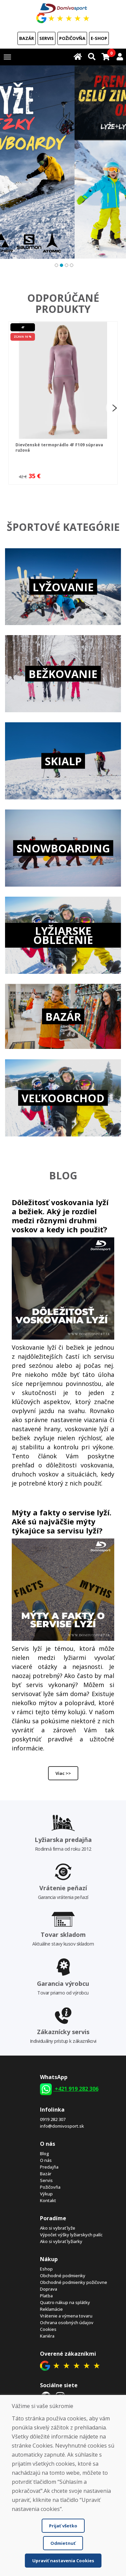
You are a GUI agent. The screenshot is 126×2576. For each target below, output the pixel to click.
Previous (10, 407)
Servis (46, 38)
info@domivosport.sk (62, 2126)
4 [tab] (71, 264)
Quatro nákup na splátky (65, 2302)
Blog (44, 2153)
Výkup (46, 2194)
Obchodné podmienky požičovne (73, 2282)
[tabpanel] (63, 162)
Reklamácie (51, 2309)
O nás (46, 2160)
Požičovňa (72, 38)
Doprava (48, 2289)
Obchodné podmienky (62, 2276)
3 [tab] (66, 264)
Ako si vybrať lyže (57, 2228)
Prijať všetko (63, 2526)
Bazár (26, 38)
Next (114, 407)
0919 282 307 (53, 2119)
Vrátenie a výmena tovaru (66, 2316)
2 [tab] (60, 264)
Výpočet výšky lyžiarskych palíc (71, 2235)
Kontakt (48, 2200)
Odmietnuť (63, 2543)
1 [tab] (55, 264)
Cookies (48, 2329)
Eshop (46, 2269)
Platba (46, 2296)
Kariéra (47, 2336)
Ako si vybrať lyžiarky (61, 2241)
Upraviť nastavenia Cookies (63, 2561)
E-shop (99, 38)
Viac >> (63, 1773)
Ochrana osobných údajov (66, 2322)
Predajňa (49, 2167)
